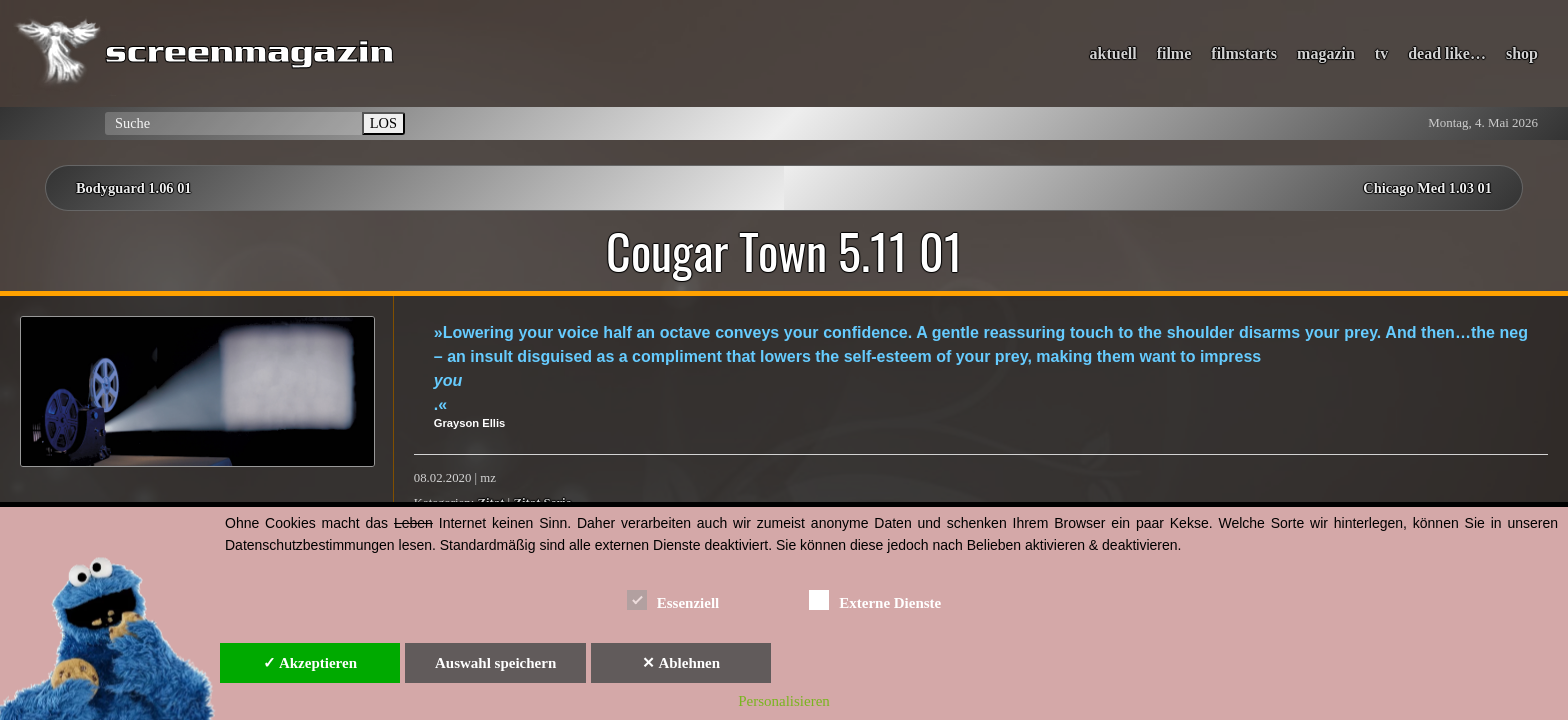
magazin (1326, 53)
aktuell (1113, 53)
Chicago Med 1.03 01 (1427, 188)
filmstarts (1244, 53)
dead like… (1447, 53)
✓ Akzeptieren (310, 663)
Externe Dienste (875, 599)
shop (1522, 53)
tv (1381, 53)
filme (1174, 53)
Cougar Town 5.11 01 (784, 251)
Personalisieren (784, 701)
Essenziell (673, 599)
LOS (383, 123)
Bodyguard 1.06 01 (134, 188)
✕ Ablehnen (681, 663)
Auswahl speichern (495, 663)
